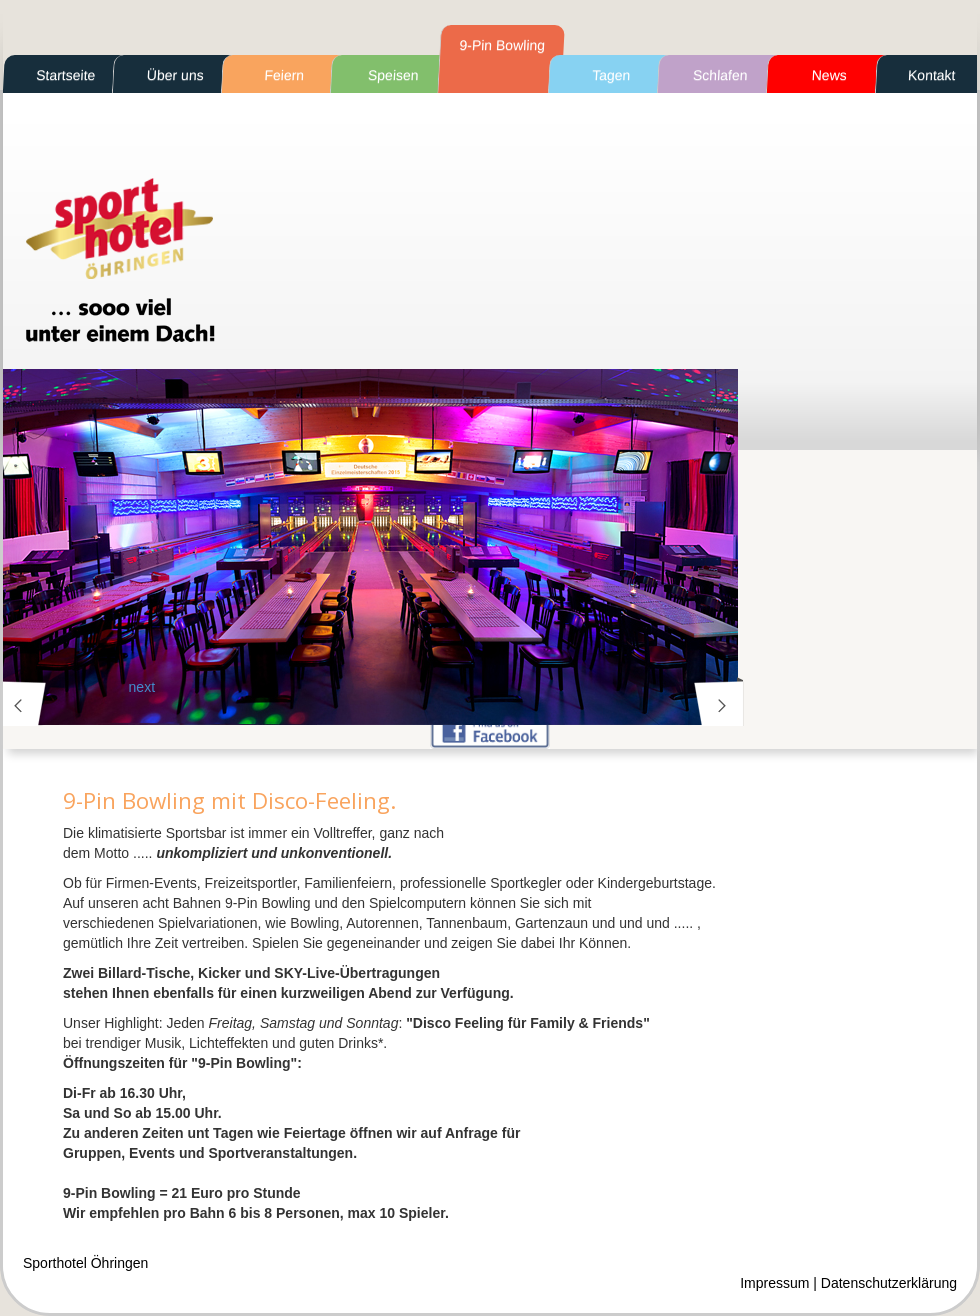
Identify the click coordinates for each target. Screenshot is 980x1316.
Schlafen (720, 75)
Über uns (175, 75)
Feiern (284, 75)
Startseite (66, 75)
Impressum (774, 1283)
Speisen (393, 75)
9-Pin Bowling (502, 45)
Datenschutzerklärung (889, 1283)
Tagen (611, 75)
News (829, 75)
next (716, 703)
